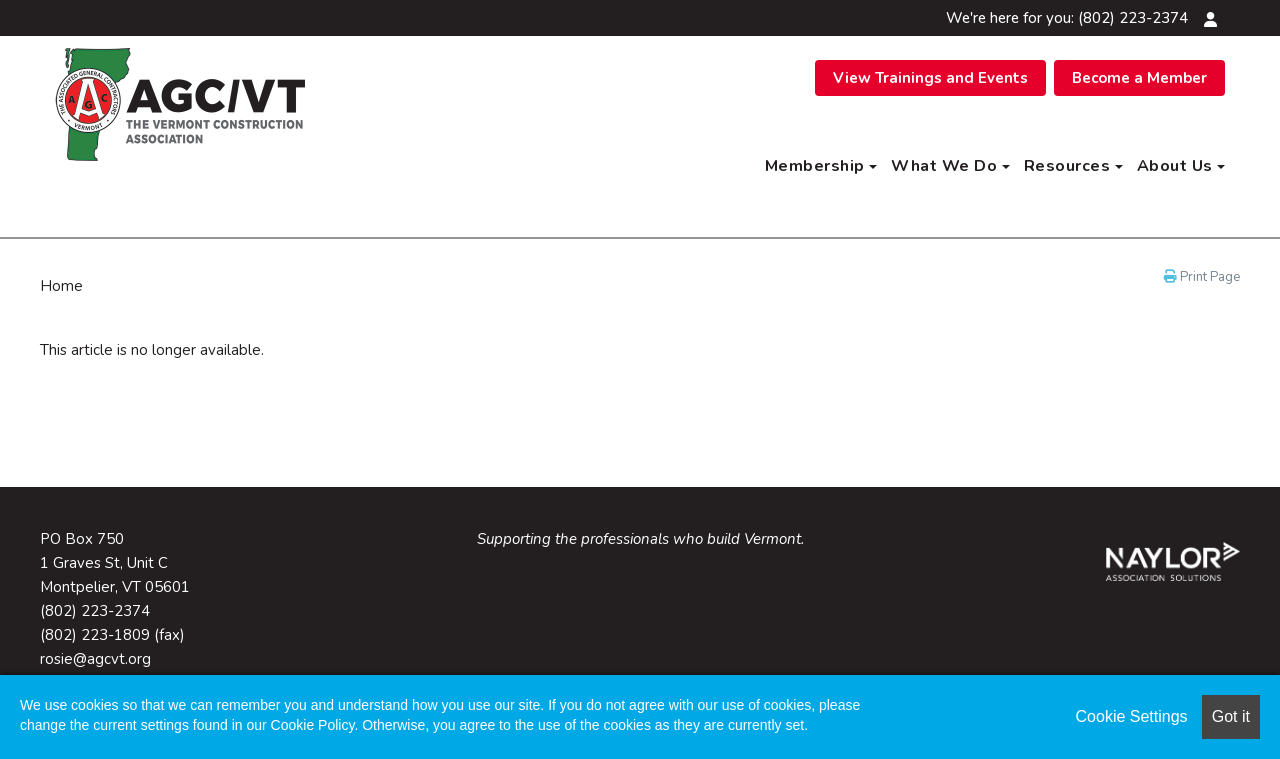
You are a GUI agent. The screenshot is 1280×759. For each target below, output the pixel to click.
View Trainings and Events (930, 78)
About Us (1181, 166)
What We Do (950, 166)
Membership (821, 166)
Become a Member (1139, 78)
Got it (1231, 716)
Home (61, 286)
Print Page (1202, 277)
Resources (1073, 166)
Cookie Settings (1132, 716)
